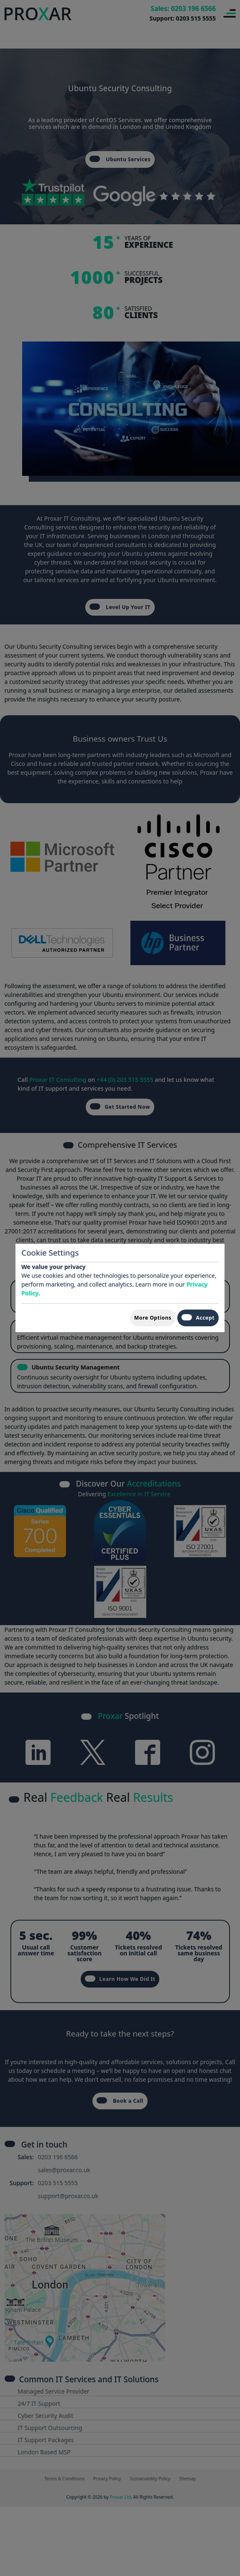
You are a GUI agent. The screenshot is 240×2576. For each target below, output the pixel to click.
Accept (198, 1317)
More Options (152, 1317)
